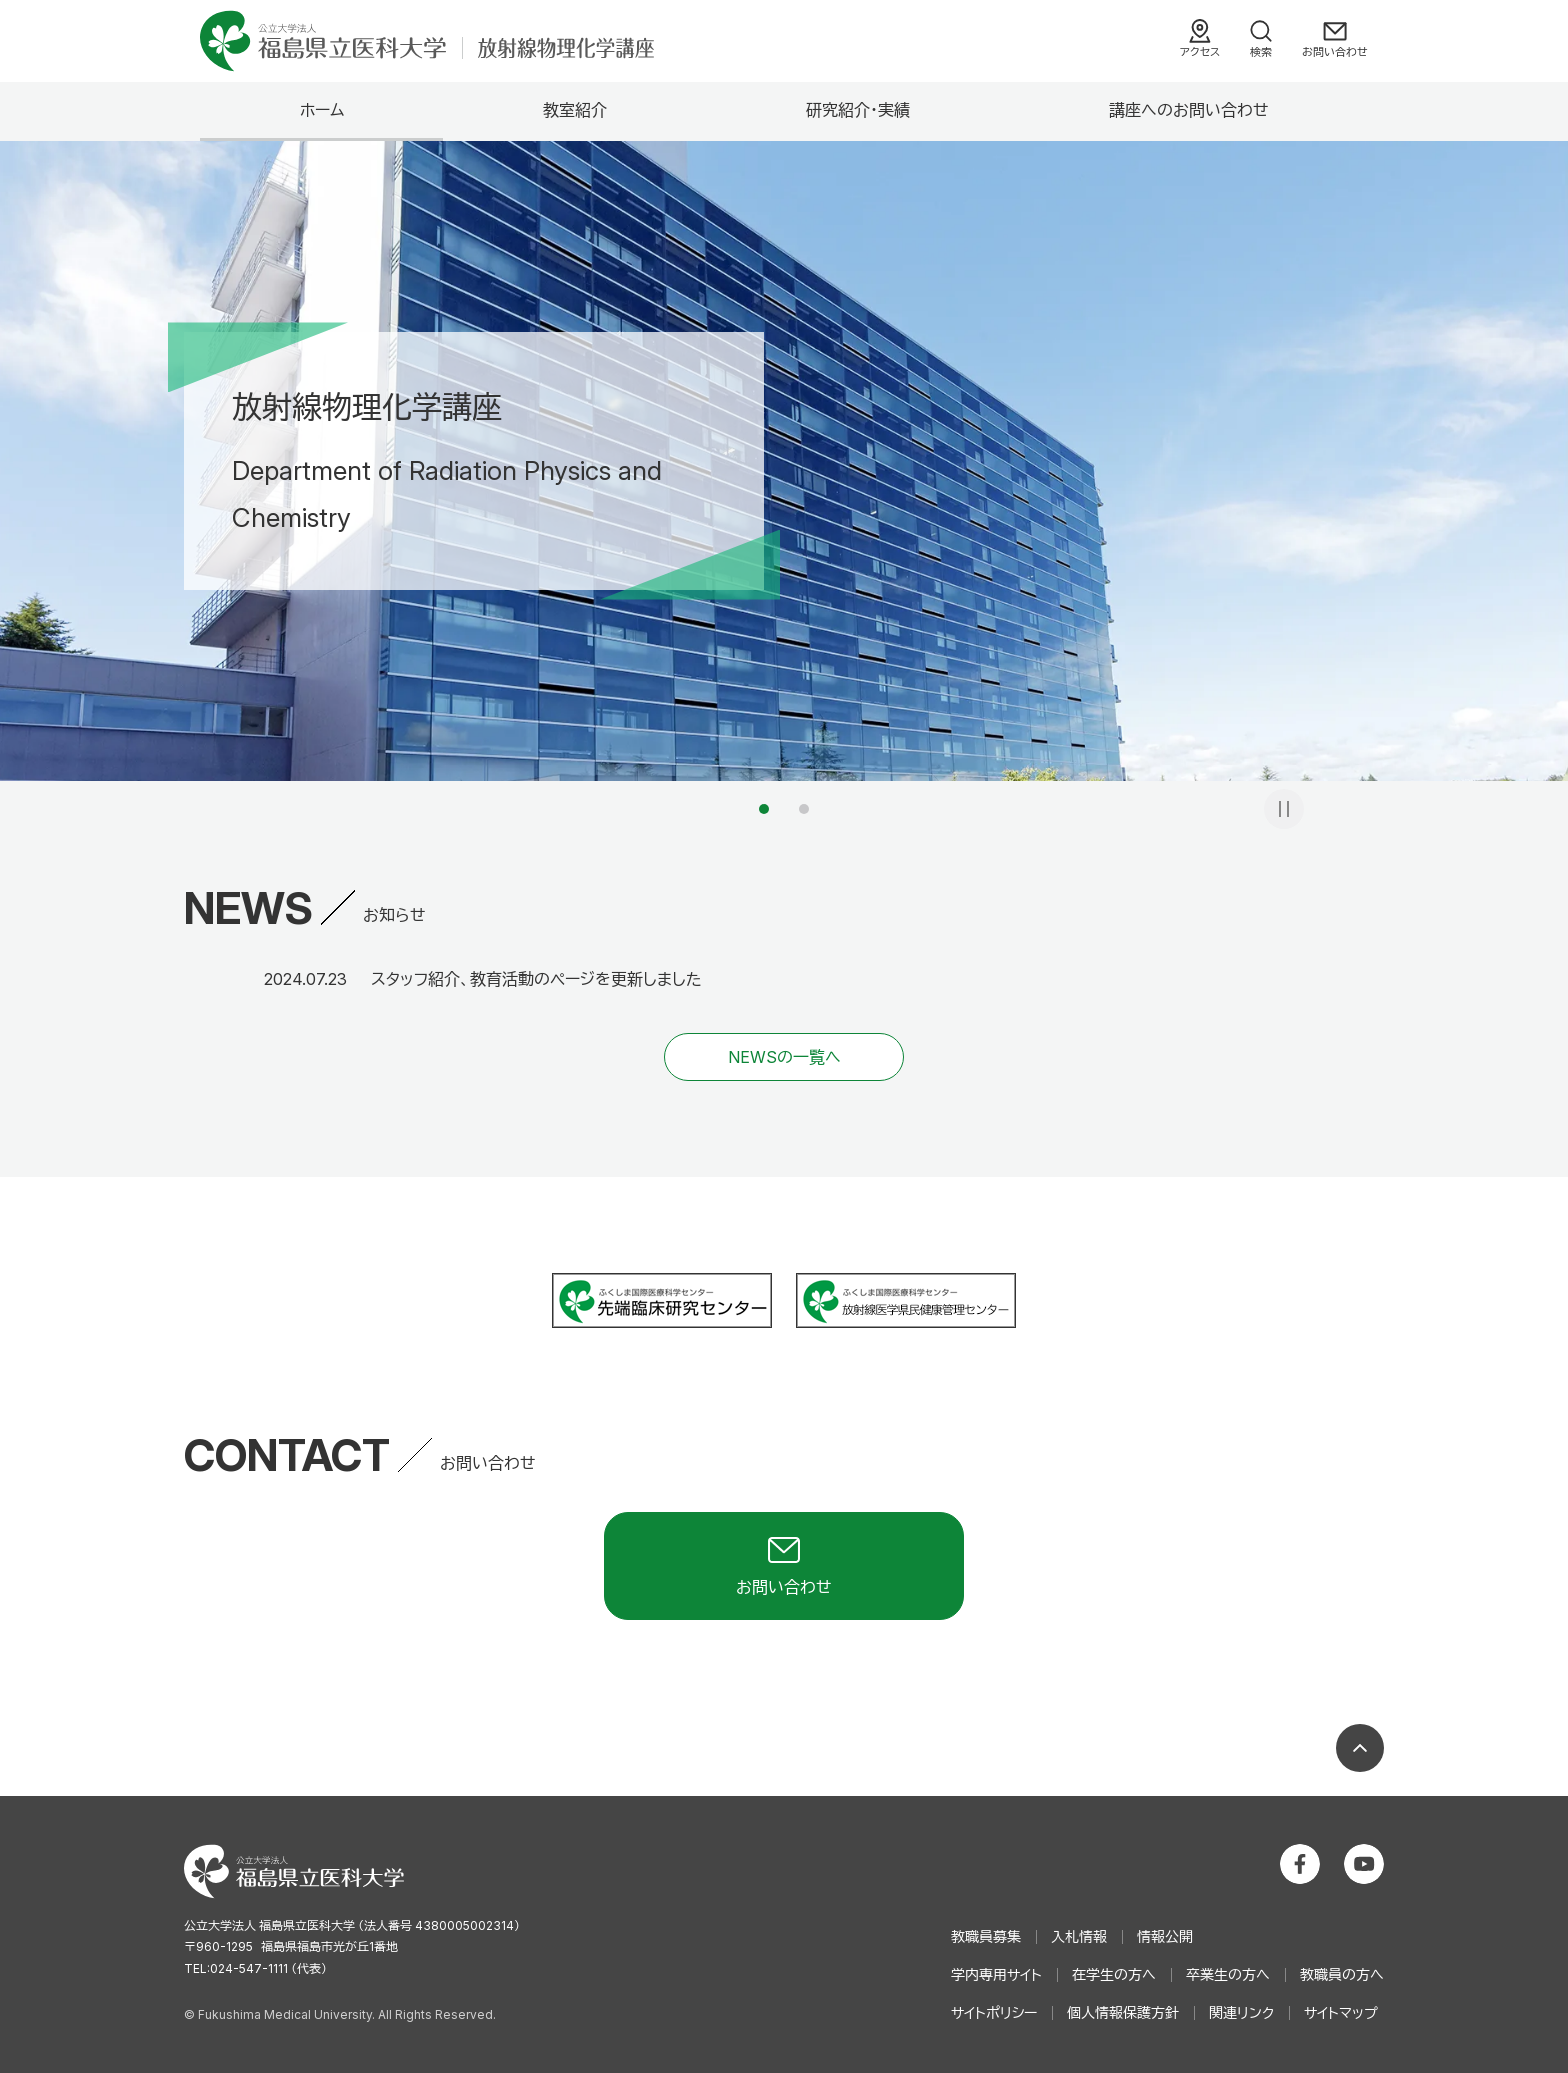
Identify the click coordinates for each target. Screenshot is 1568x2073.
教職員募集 (986, 1936)
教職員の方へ (1342, 1974)
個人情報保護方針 (1123, 2012)
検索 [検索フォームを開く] (1261, 52)
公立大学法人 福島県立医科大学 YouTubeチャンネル (1364, 1864)
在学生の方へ (1114, 1974)
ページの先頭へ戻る (1360, 1748)
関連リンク (1241, 2012)
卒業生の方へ (1228, 1974)
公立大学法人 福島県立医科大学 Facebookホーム (1300, 1864)
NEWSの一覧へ (784, 1057)
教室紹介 (575, 110)
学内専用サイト (996, 1974)
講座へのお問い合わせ (1189, 110)
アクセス (1200, 52)
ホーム (322, 110)
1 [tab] (764, 809)
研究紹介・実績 (858, 110)
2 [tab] (804, 809)
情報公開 (1165, 1936)
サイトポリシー (994, 2012)
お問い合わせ (1335, 52)
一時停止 (1284, 809)
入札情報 (1079, 1936)
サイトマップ (1341, 2012)
